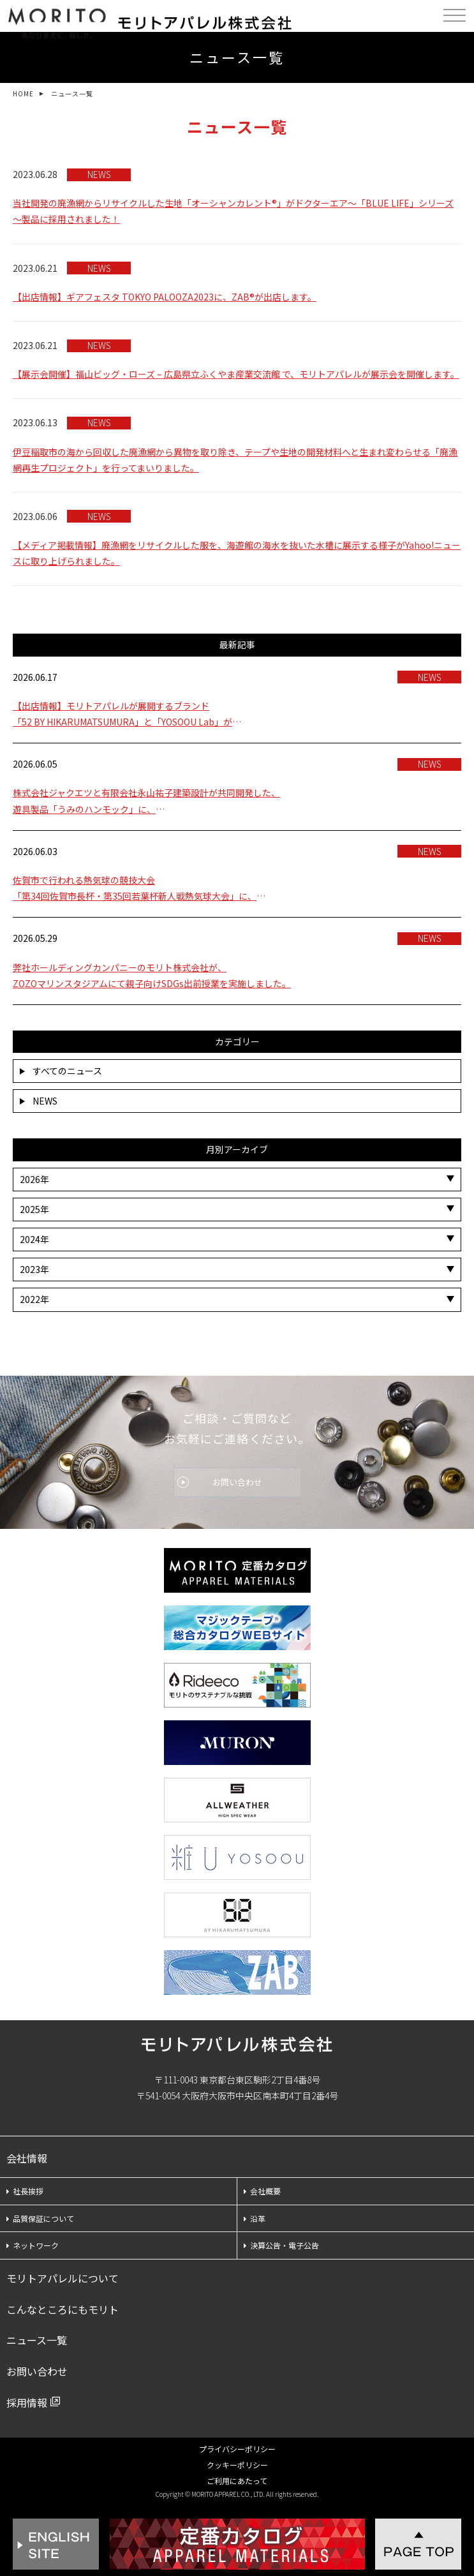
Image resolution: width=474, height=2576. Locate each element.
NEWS (38, 1100)
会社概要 (262, 2190)
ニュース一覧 (36, 2340)
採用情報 (26, 2402)
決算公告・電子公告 (281, 2245)
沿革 (254, 2218)
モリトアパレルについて (62, 2278)
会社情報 (26, 2158)
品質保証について (40, 2218)
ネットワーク (32, 2245)
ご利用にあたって (237, 2480)
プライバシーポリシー (237, 2448)
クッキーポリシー (237, 2464)
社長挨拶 (24, 2190)
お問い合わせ (237, 1482)
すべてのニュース (61, 1070)
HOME (23, 93)
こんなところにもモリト (62, 2309)
